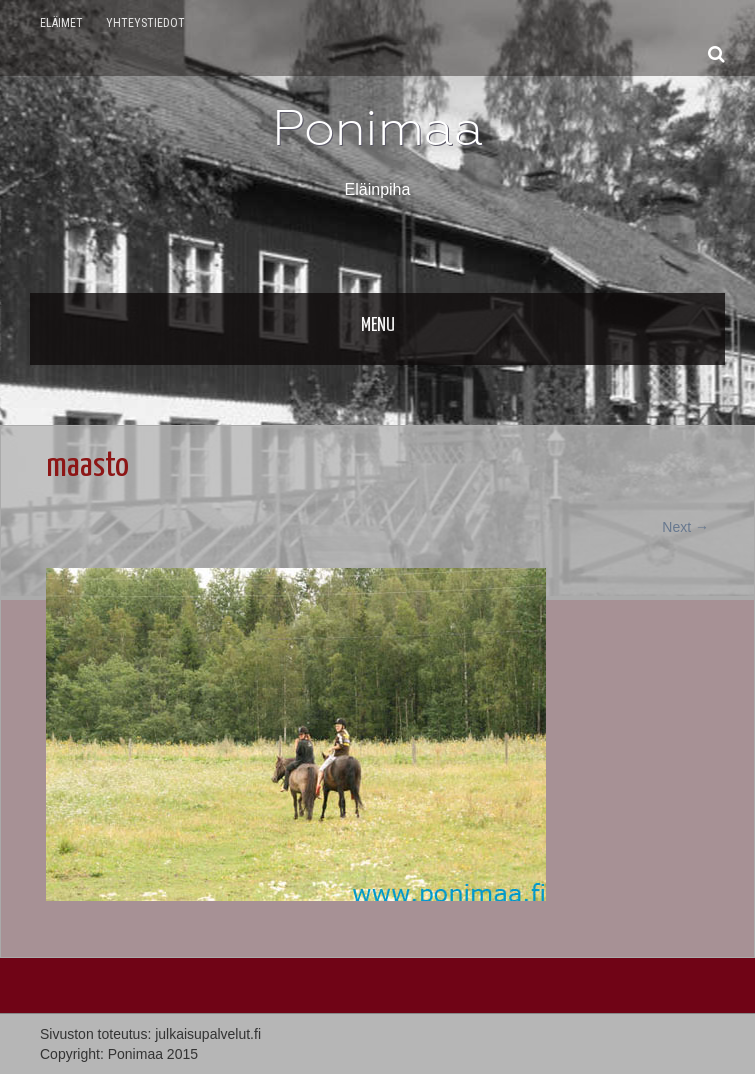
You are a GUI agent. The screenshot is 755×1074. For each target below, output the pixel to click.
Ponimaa (378, 128)
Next (685, 527)
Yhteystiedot (145, 23)
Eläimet (61, 23)
